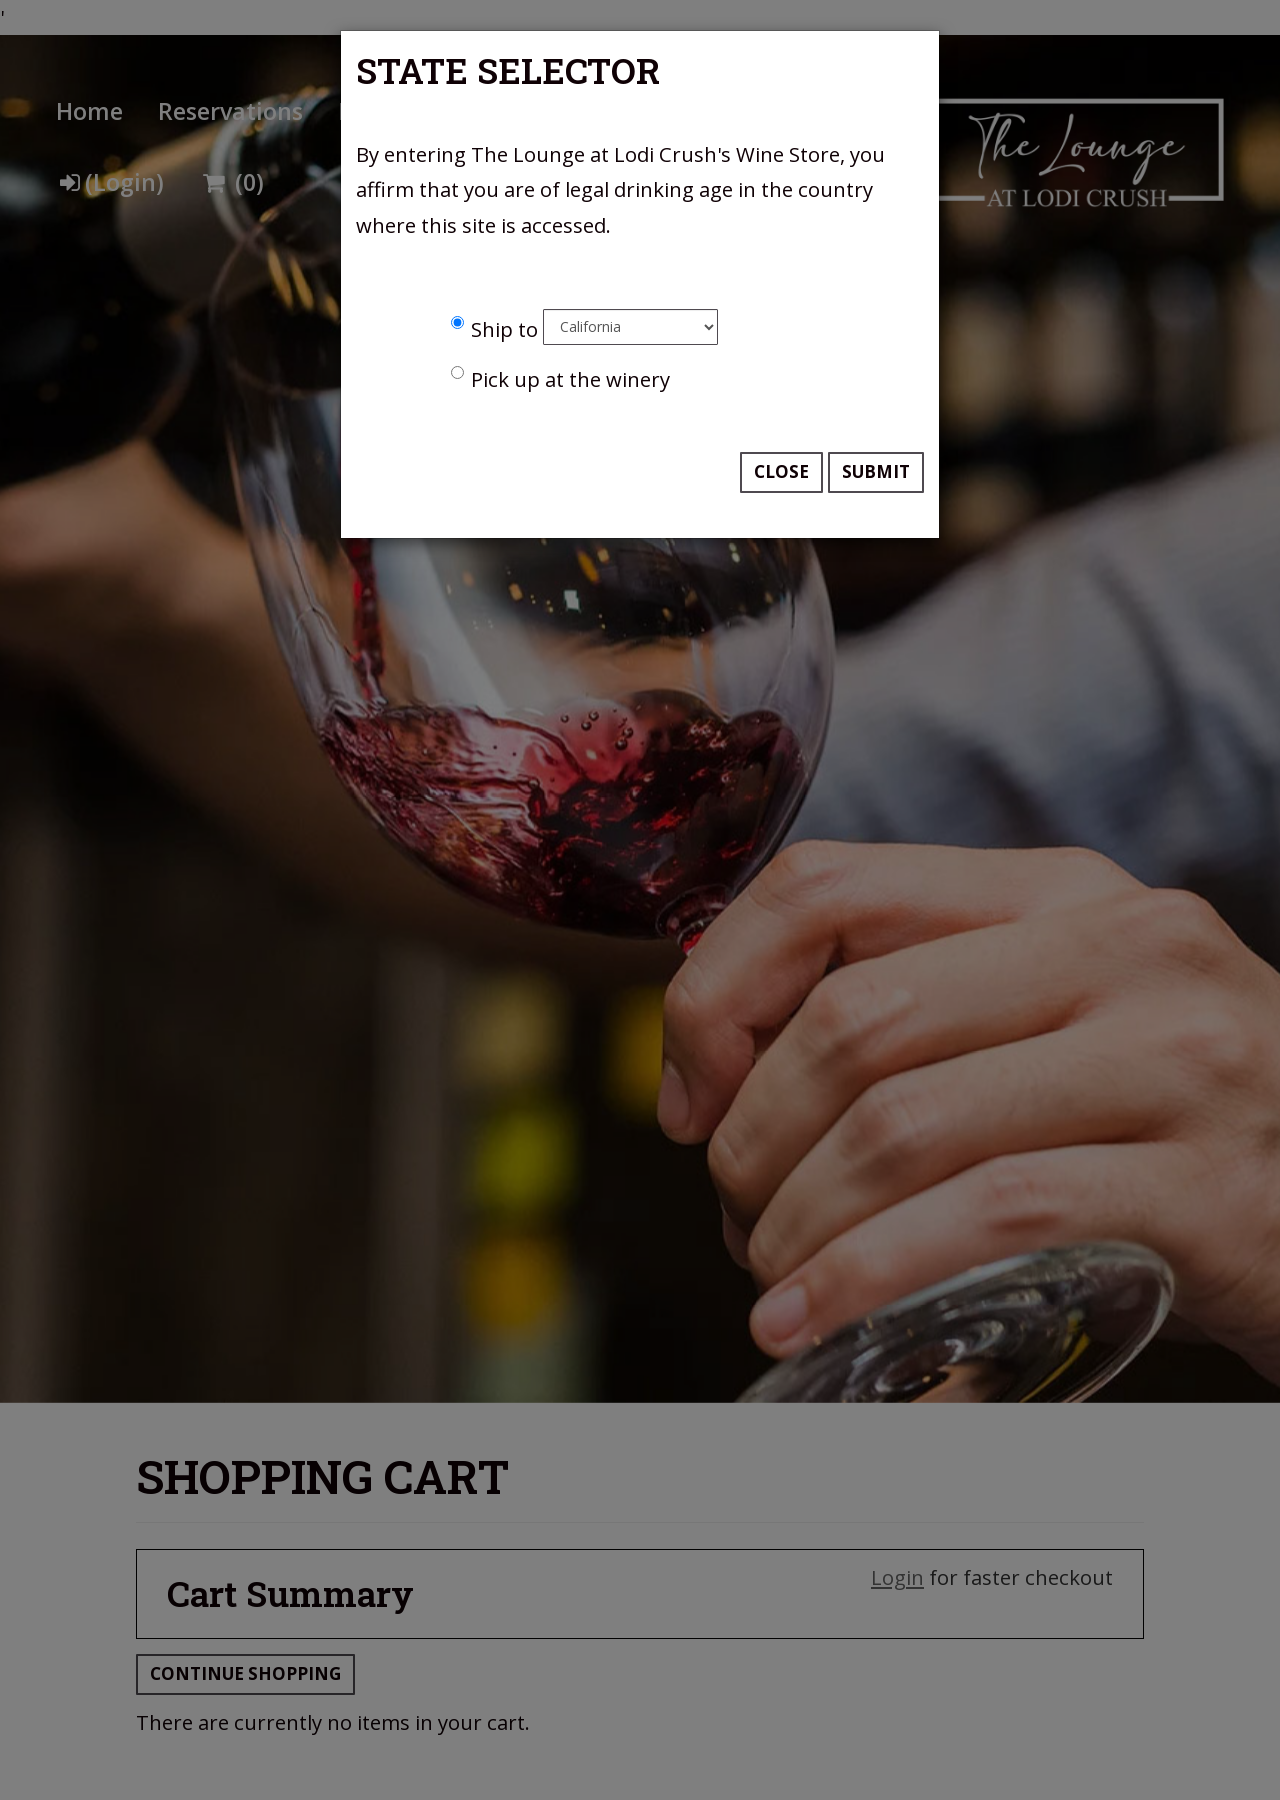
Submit (876, 471)
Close (781, 471)
